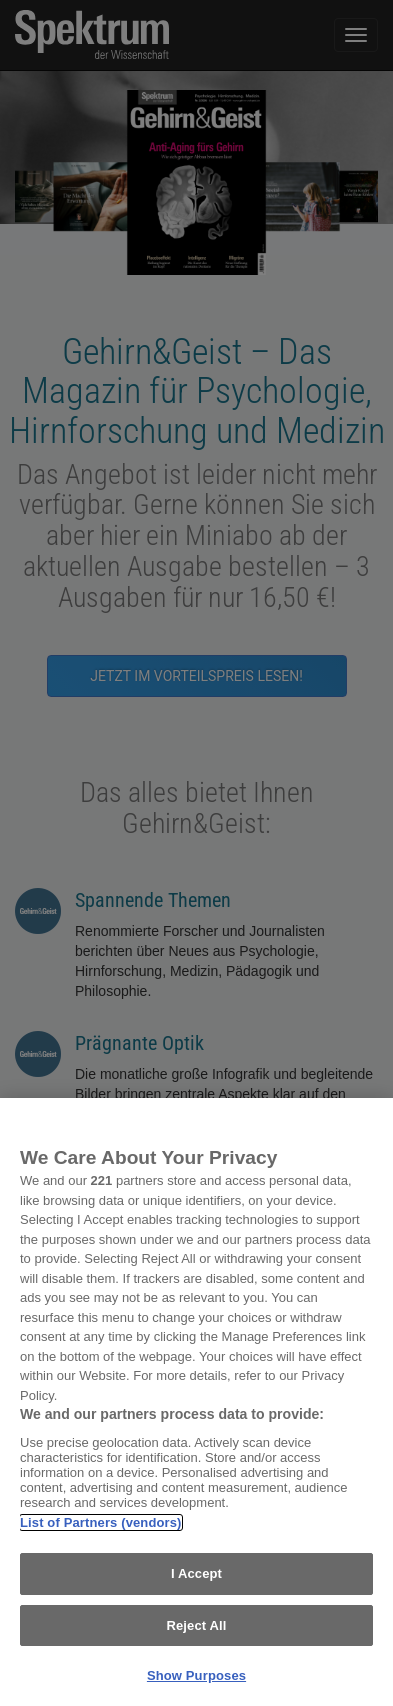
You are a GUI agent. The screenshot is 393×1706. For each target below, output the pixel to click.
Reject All (196, 1625)
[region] (196, 1402)
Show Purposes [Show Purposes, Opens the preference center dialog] (196, 1675)
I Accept (196, 1573)
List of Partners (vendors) (101, 1522)
